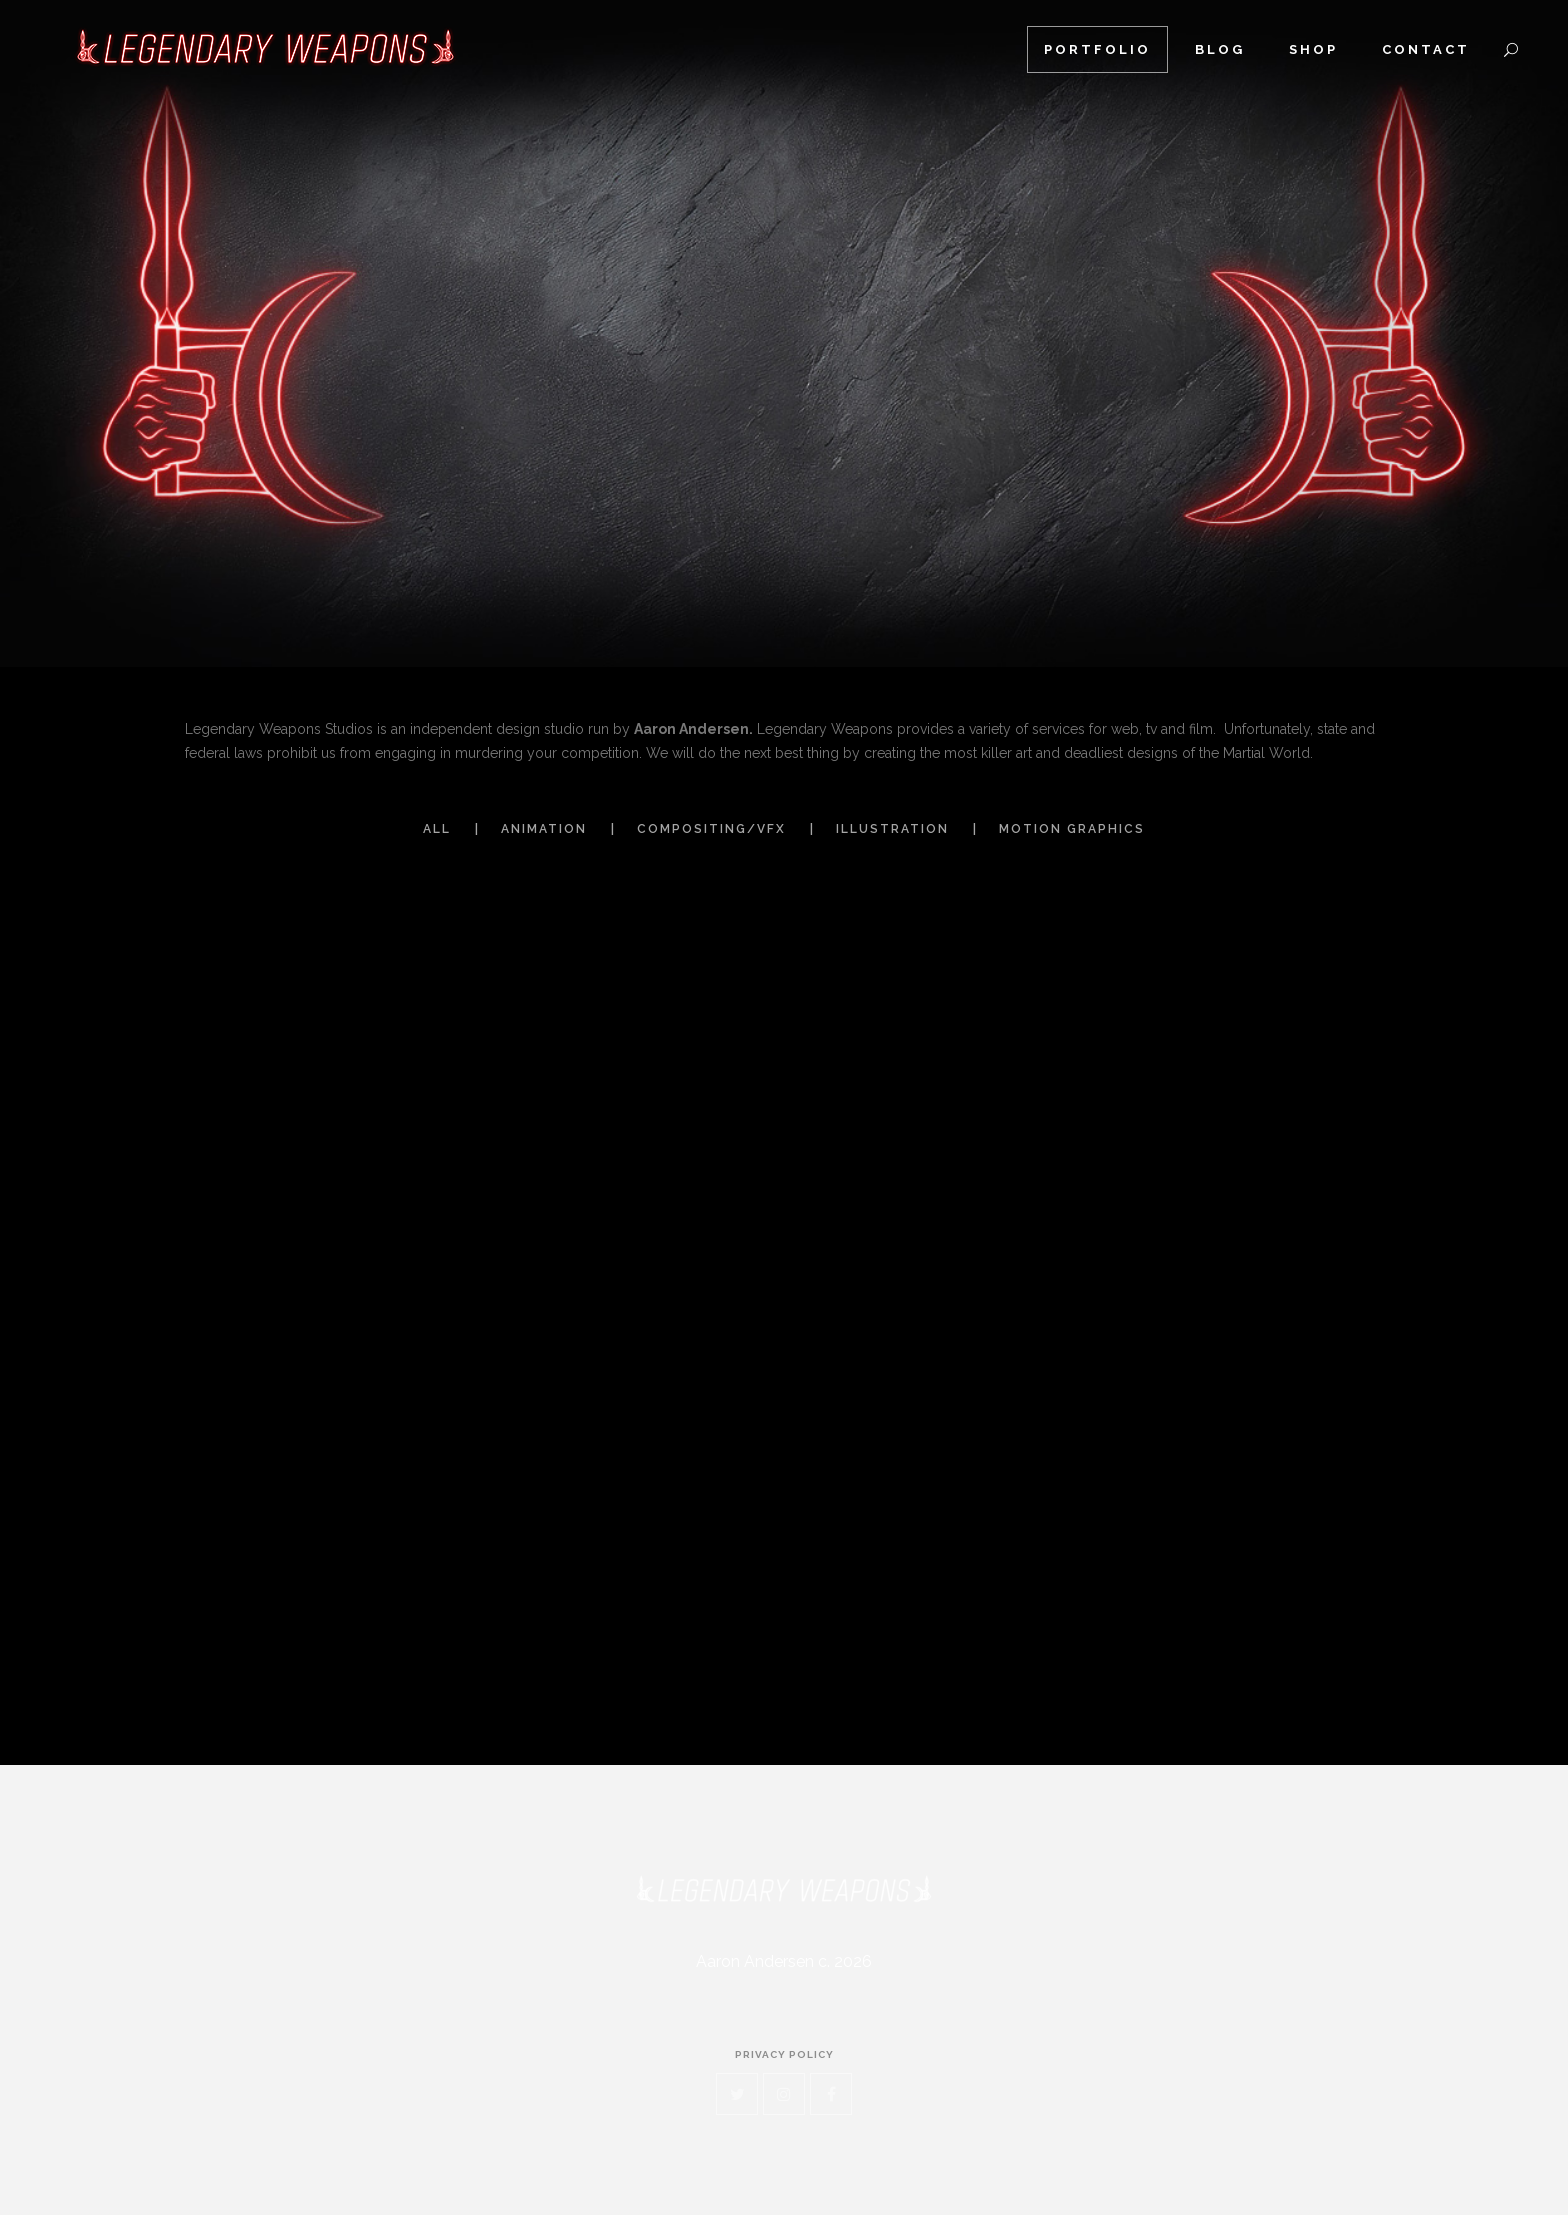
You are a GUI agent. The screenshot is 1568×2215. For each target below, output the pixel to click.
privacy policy (784, 2054)
